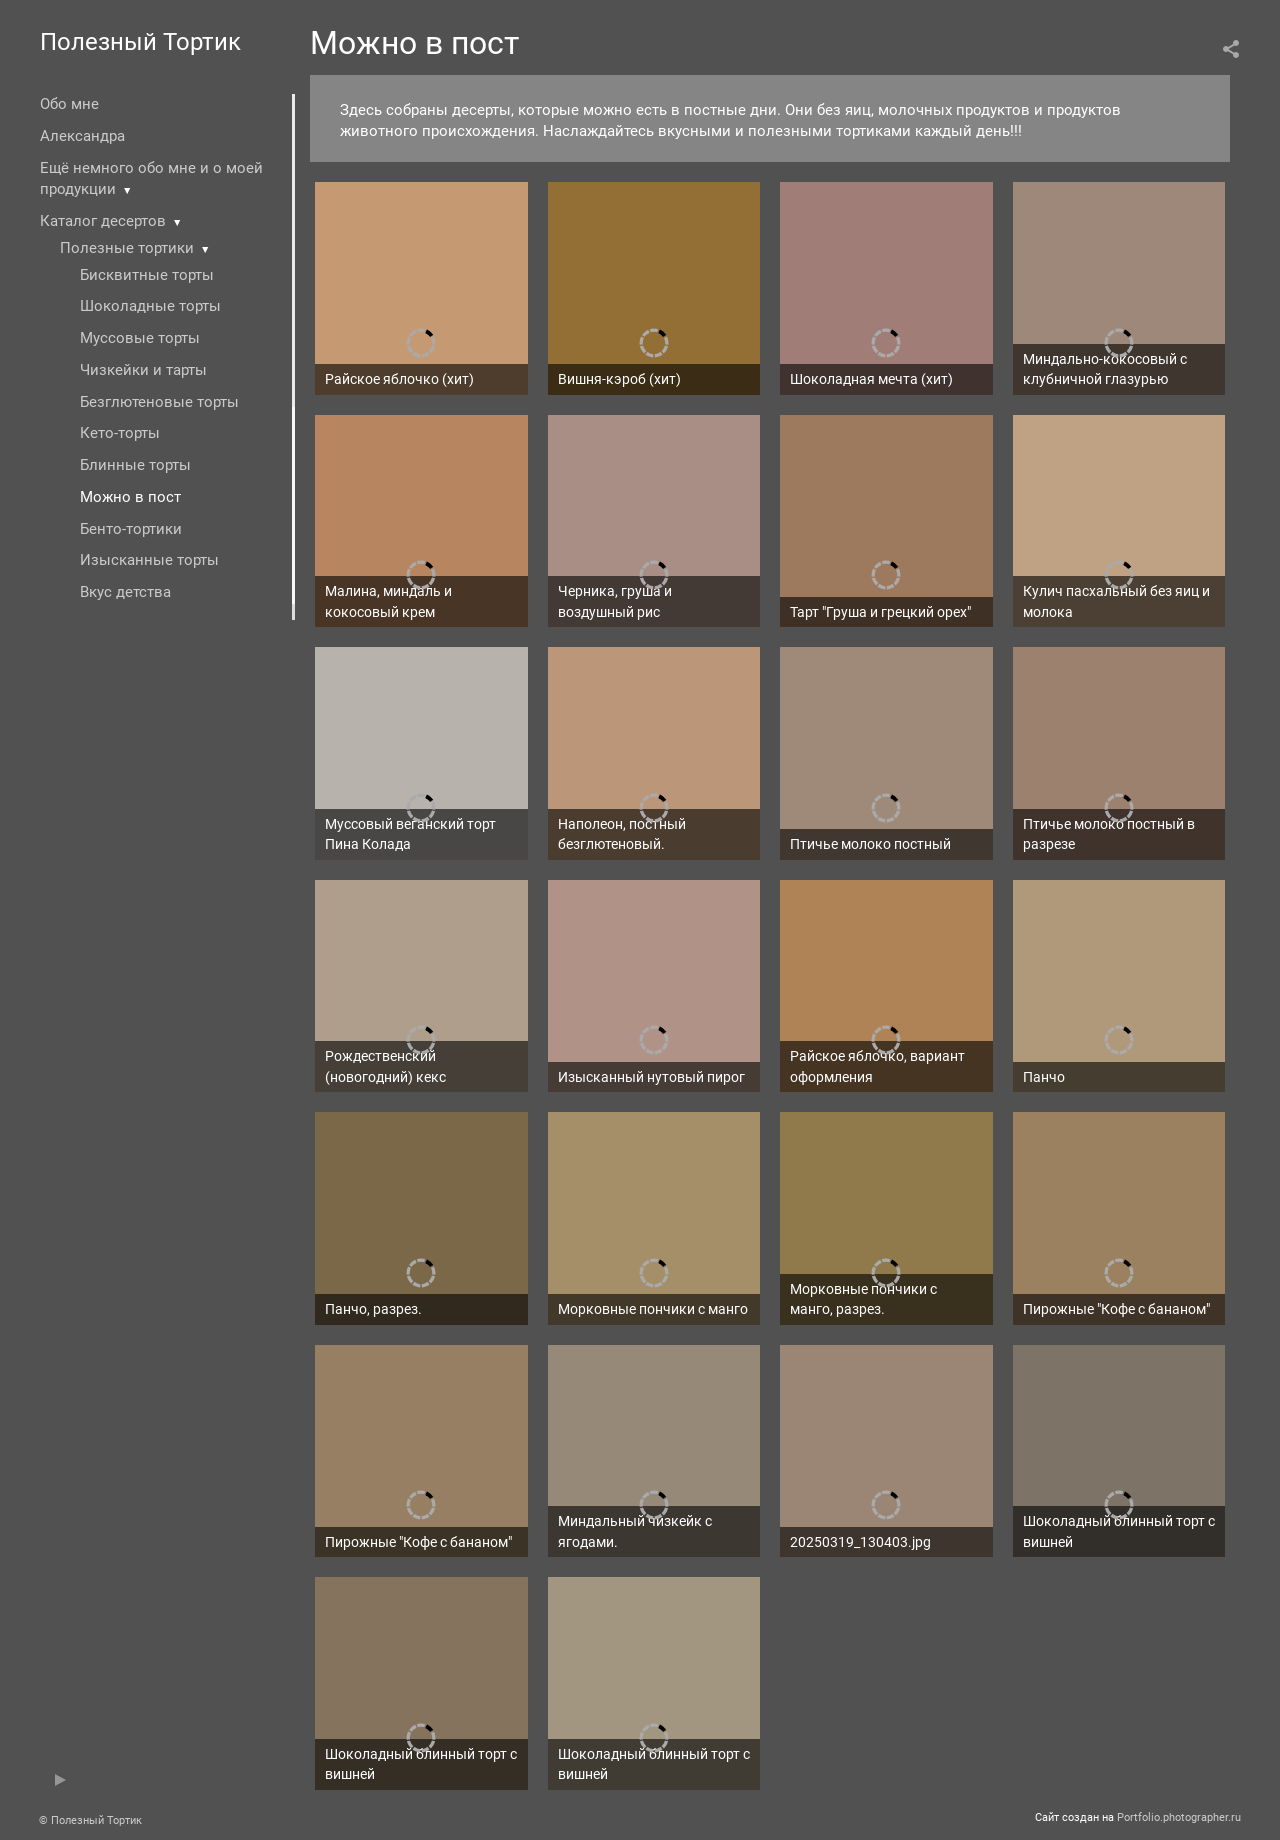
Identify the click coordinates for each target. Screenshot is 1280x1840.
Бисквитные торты (147, 275)
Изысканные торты (149, 560)
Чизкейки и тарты (143, 370)
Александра (82, 136)
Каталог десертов (103, 221)
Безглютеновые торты (159, 402)
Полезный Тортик (140, 42)
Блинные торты (135, 465)
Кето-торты (120, 433)
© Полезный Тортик (90, 1820)
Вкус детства (125, 592)
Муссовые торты (140, 338)
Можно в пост (130, 497)
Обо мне (69, 104)
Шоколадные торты (150, 306)
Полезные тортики (127, 248)
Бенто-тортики (131, 529)
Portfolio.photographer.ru (1179, 1817)
